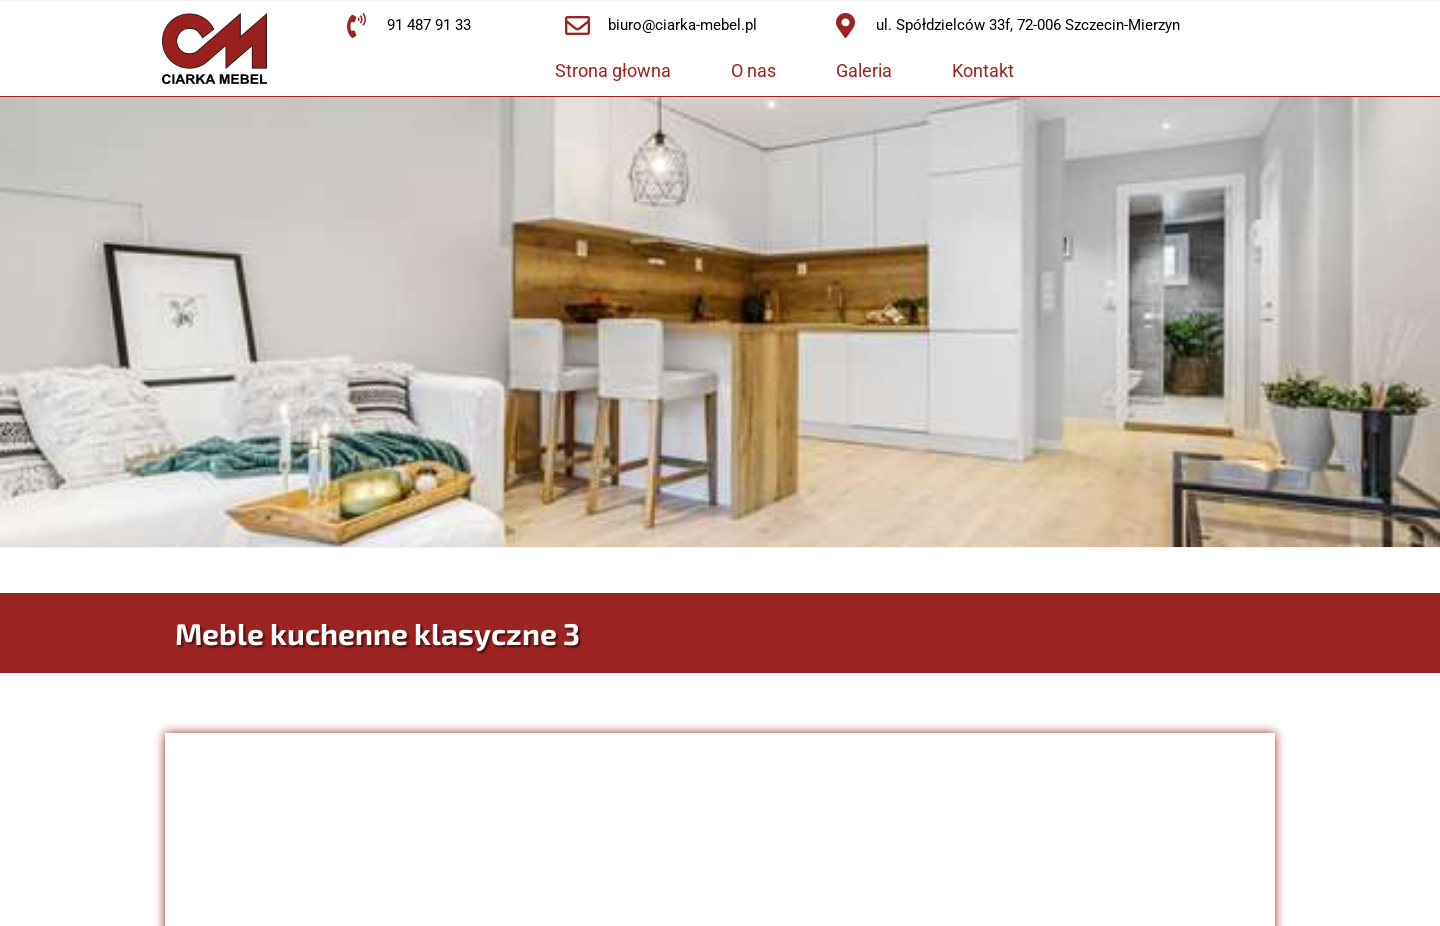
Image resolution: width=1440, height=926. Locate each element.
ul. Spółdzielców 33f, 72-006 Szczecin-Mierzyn (1028, 25)
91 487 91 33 (429, 25)
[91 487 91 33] (356, 25)
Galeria (864, 70)
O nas (753, 70)
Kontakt (983, 70)
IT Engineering (1191, 903)
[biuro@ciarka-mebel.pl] (577, 25)
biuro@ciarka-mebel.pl (682, 25)
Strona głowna (613, 70)
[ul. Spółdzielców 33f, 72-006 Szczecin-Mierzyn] (845, 25)
